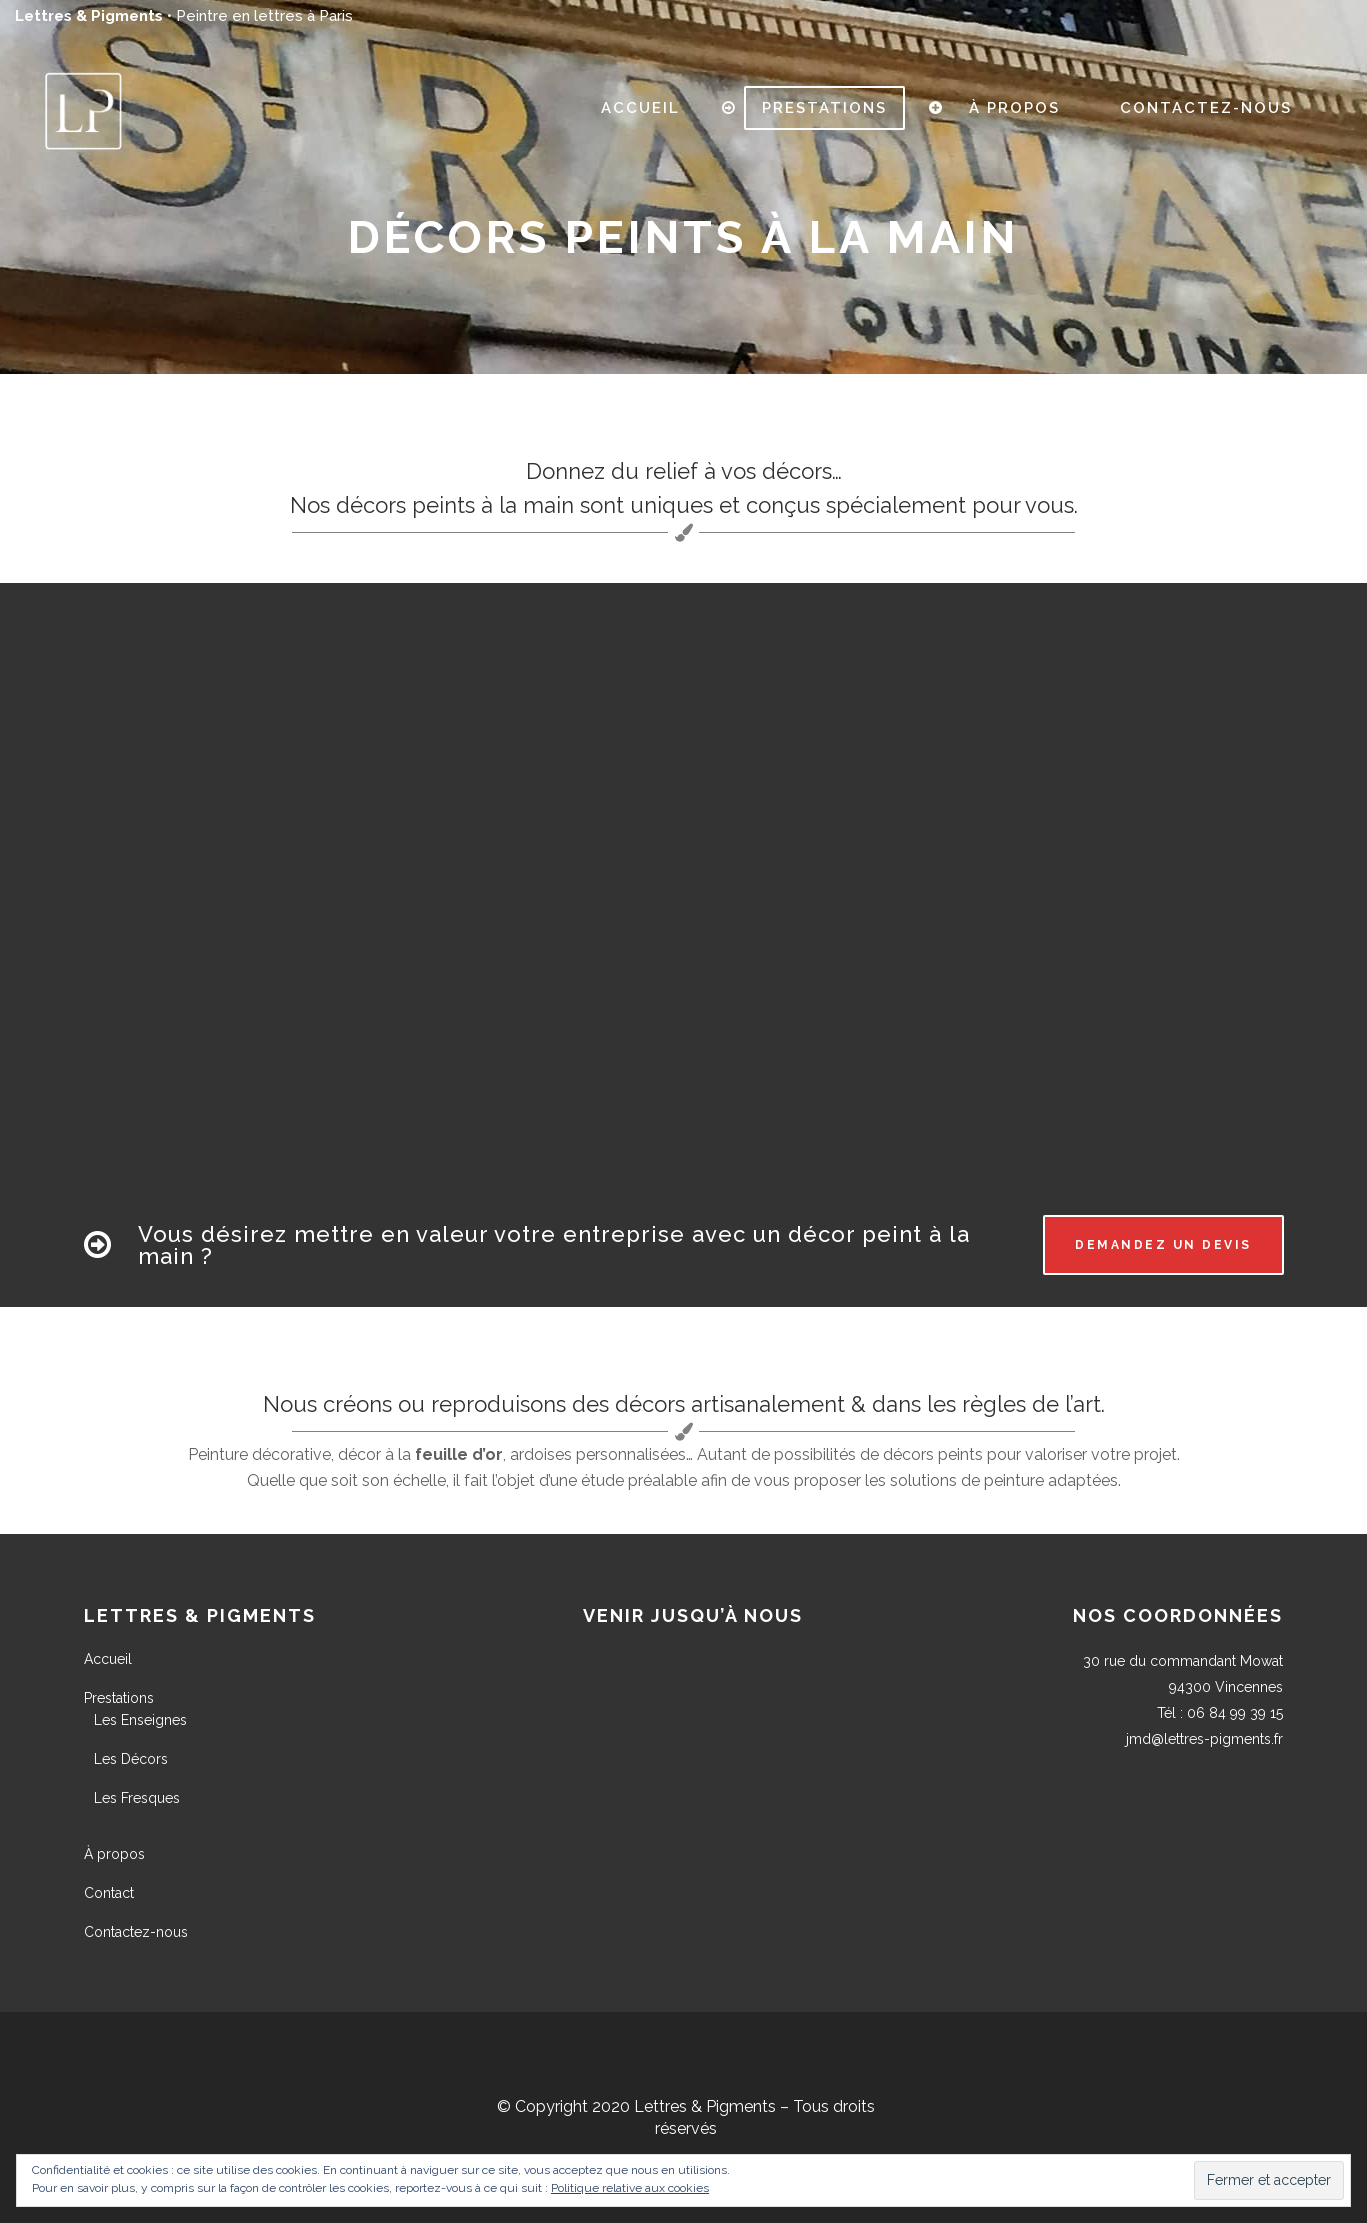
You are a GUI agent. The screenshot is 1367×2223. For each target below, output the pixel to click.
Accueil (108, 1659)
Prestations (119, 1698)
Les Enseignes (140, 1720)
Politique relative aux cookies (630, 2188)
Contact (109, 1893)
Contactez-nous (136, 1932)
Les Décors (131, 1759)
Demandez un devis (1163, 1245)
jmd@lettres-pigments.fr (1204, 1739)
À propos (114, 1854)
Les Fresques (137, 1798)
